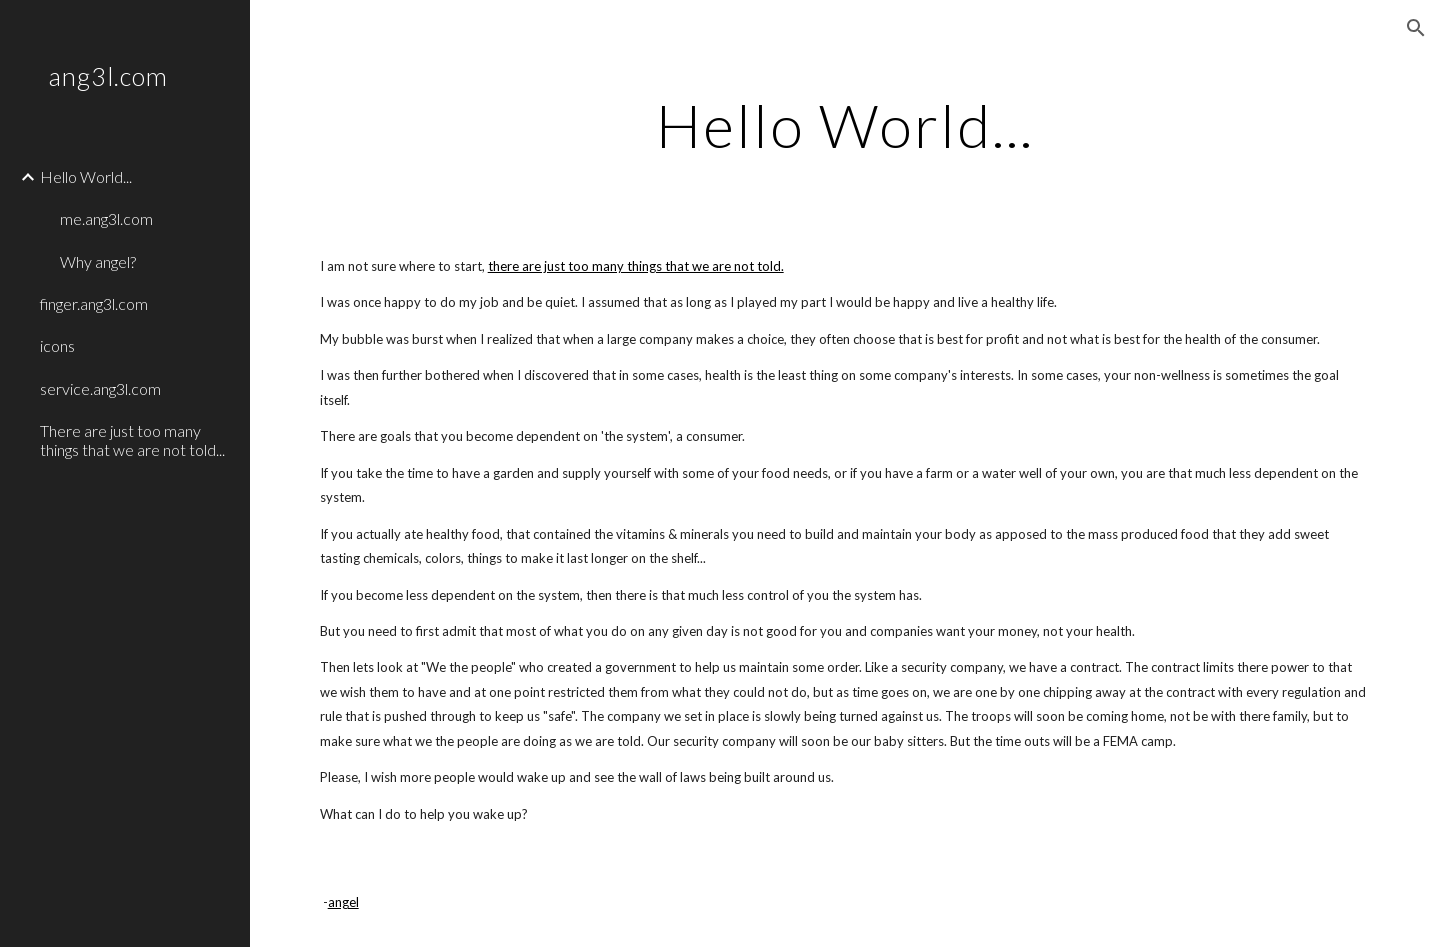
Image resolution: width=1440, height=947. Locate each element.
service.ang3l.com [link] (100, 388)
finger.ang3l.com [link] (94, 303)
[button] (1416, 28)
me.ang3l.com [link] (106, 218)
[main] (845, 125)
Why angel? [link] (98, 261)
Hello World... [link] (86, 176)
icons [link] (57, 345)
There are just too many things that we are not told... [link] (132, 440)
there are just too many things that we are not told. (636, 266)
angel (343, 902)
